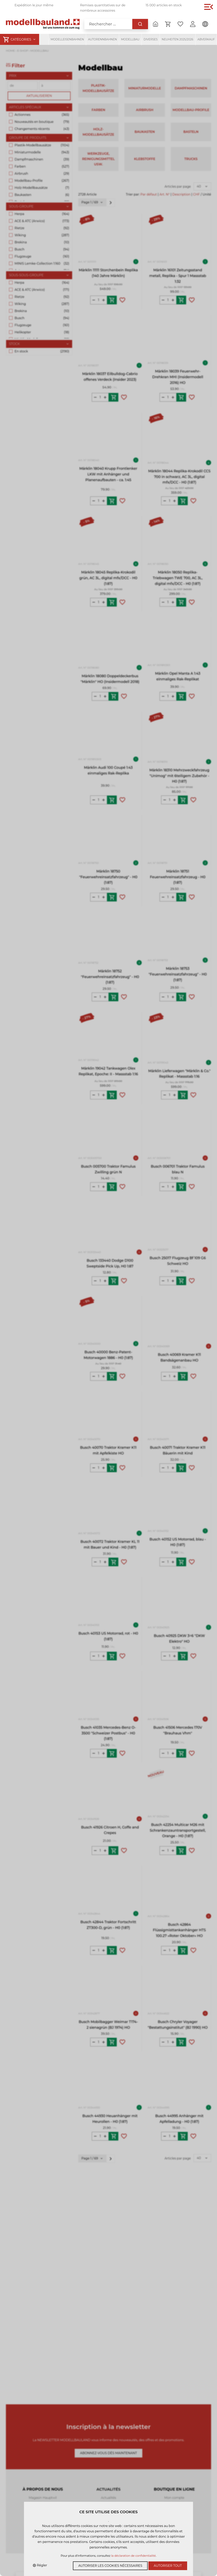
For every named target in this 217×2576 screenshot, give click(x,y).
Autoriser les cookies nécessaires (110, 2566)
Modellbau (130, 39)
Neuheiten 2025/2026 (177, 39)
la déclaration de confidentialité (133, 2555)
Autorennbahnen (102, 39)
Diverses (151, 39)
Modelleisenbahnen (67, 39)
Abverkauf (206, 39)
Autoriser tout (168, 2566)
